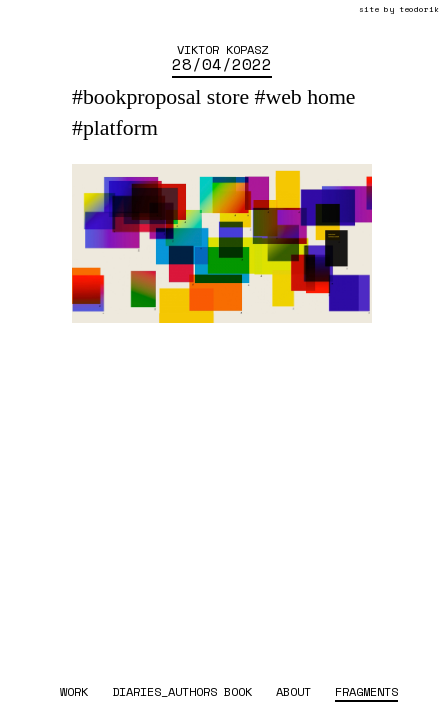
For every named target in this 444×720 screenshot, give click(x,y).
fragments (366, 691)
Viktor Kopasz (222, 49)
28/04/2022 (222, 64)
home (331, 97)
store (228, 97)
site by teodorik (399, 9)
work (74, 691)
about (293, 691)
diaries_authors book (182, 691)
